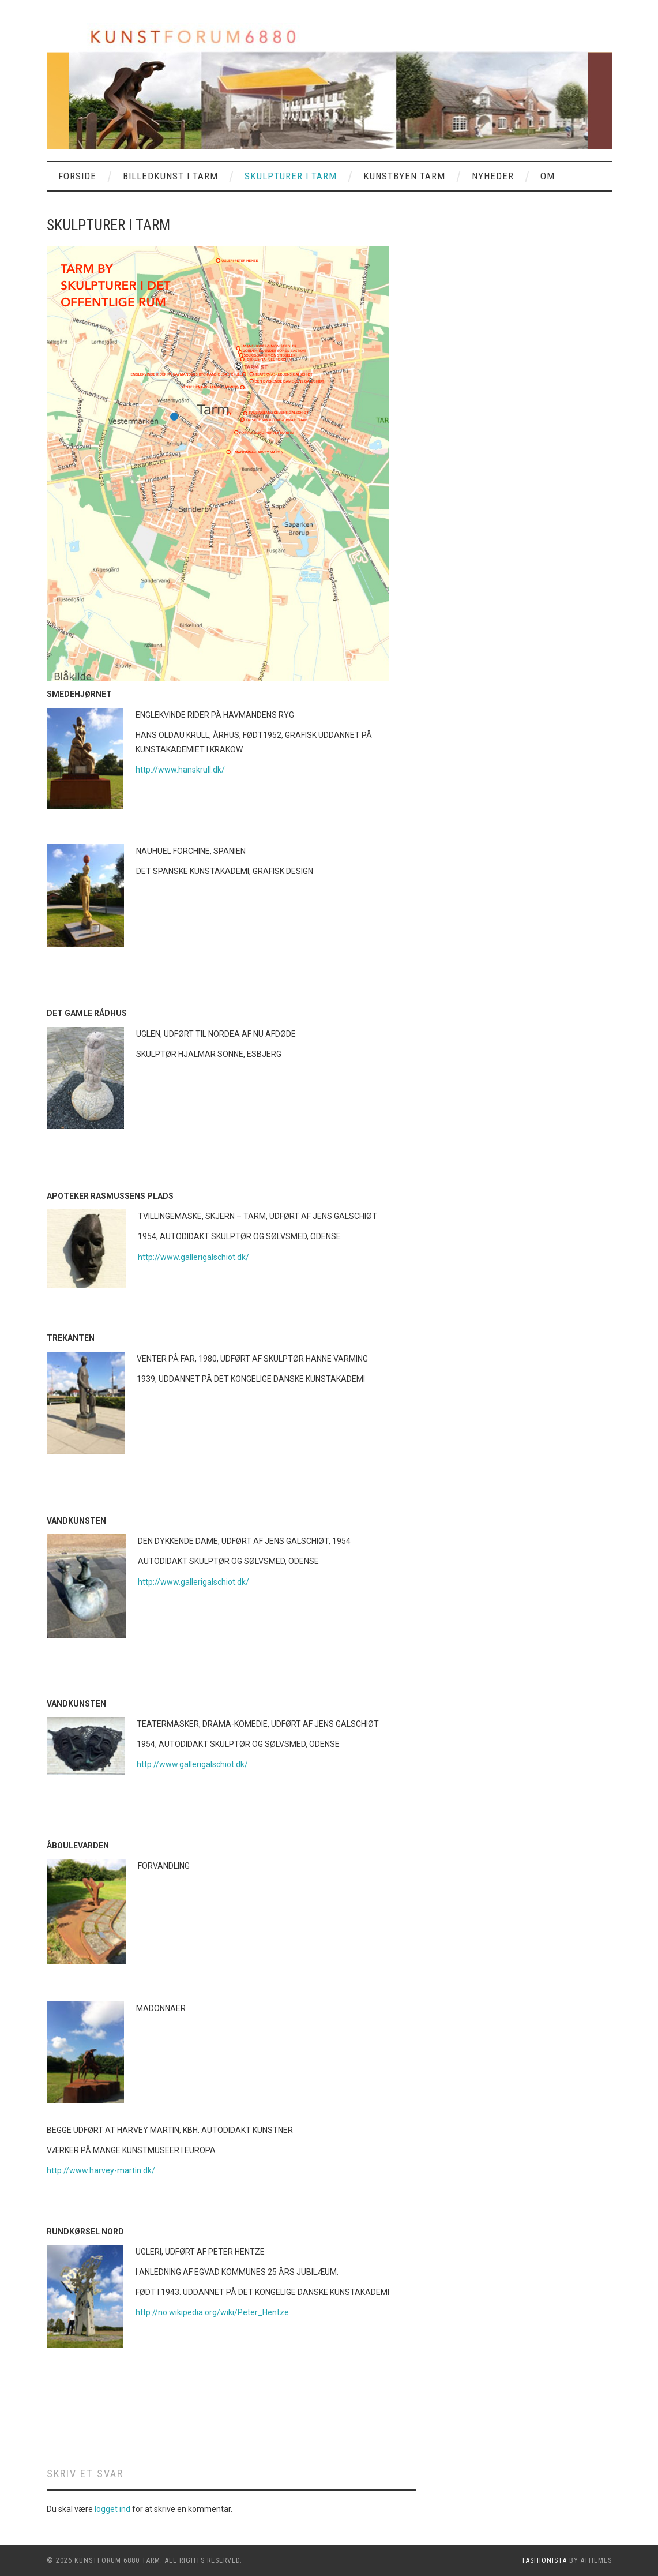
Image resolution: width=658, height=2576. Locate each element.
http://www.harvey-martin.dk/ (101, 2170)
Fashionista (544, 2560)
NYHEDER (493, 176)
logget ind (112, 2509)
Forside (77, 176)
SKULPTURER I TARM (291, 176)
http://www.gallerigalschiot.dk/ (193, 1257)
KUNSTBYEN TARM (404, 176)
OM (547, 176)
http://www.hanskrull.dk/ (180, 769)
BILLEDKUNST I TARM (170, 176)
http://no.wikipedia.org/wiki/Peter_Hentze (212, 2312)
